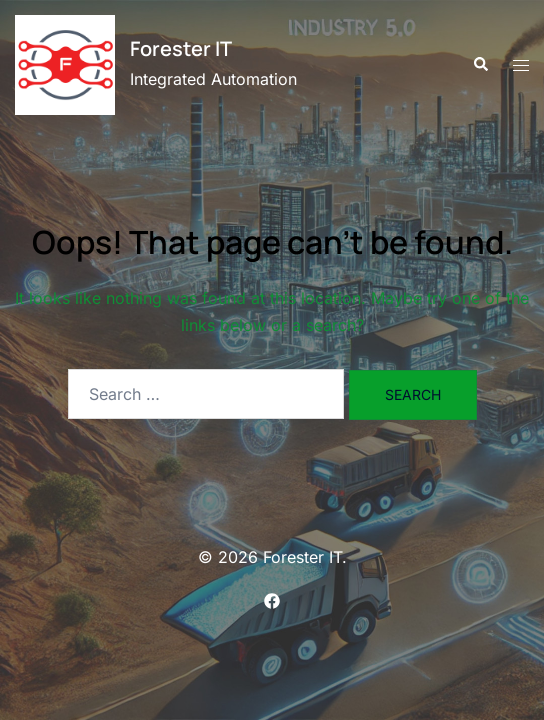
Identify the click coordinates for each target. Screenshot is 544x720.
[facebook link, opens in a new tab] (272, 599)
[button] (480, 65)
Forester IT (181, 48)
